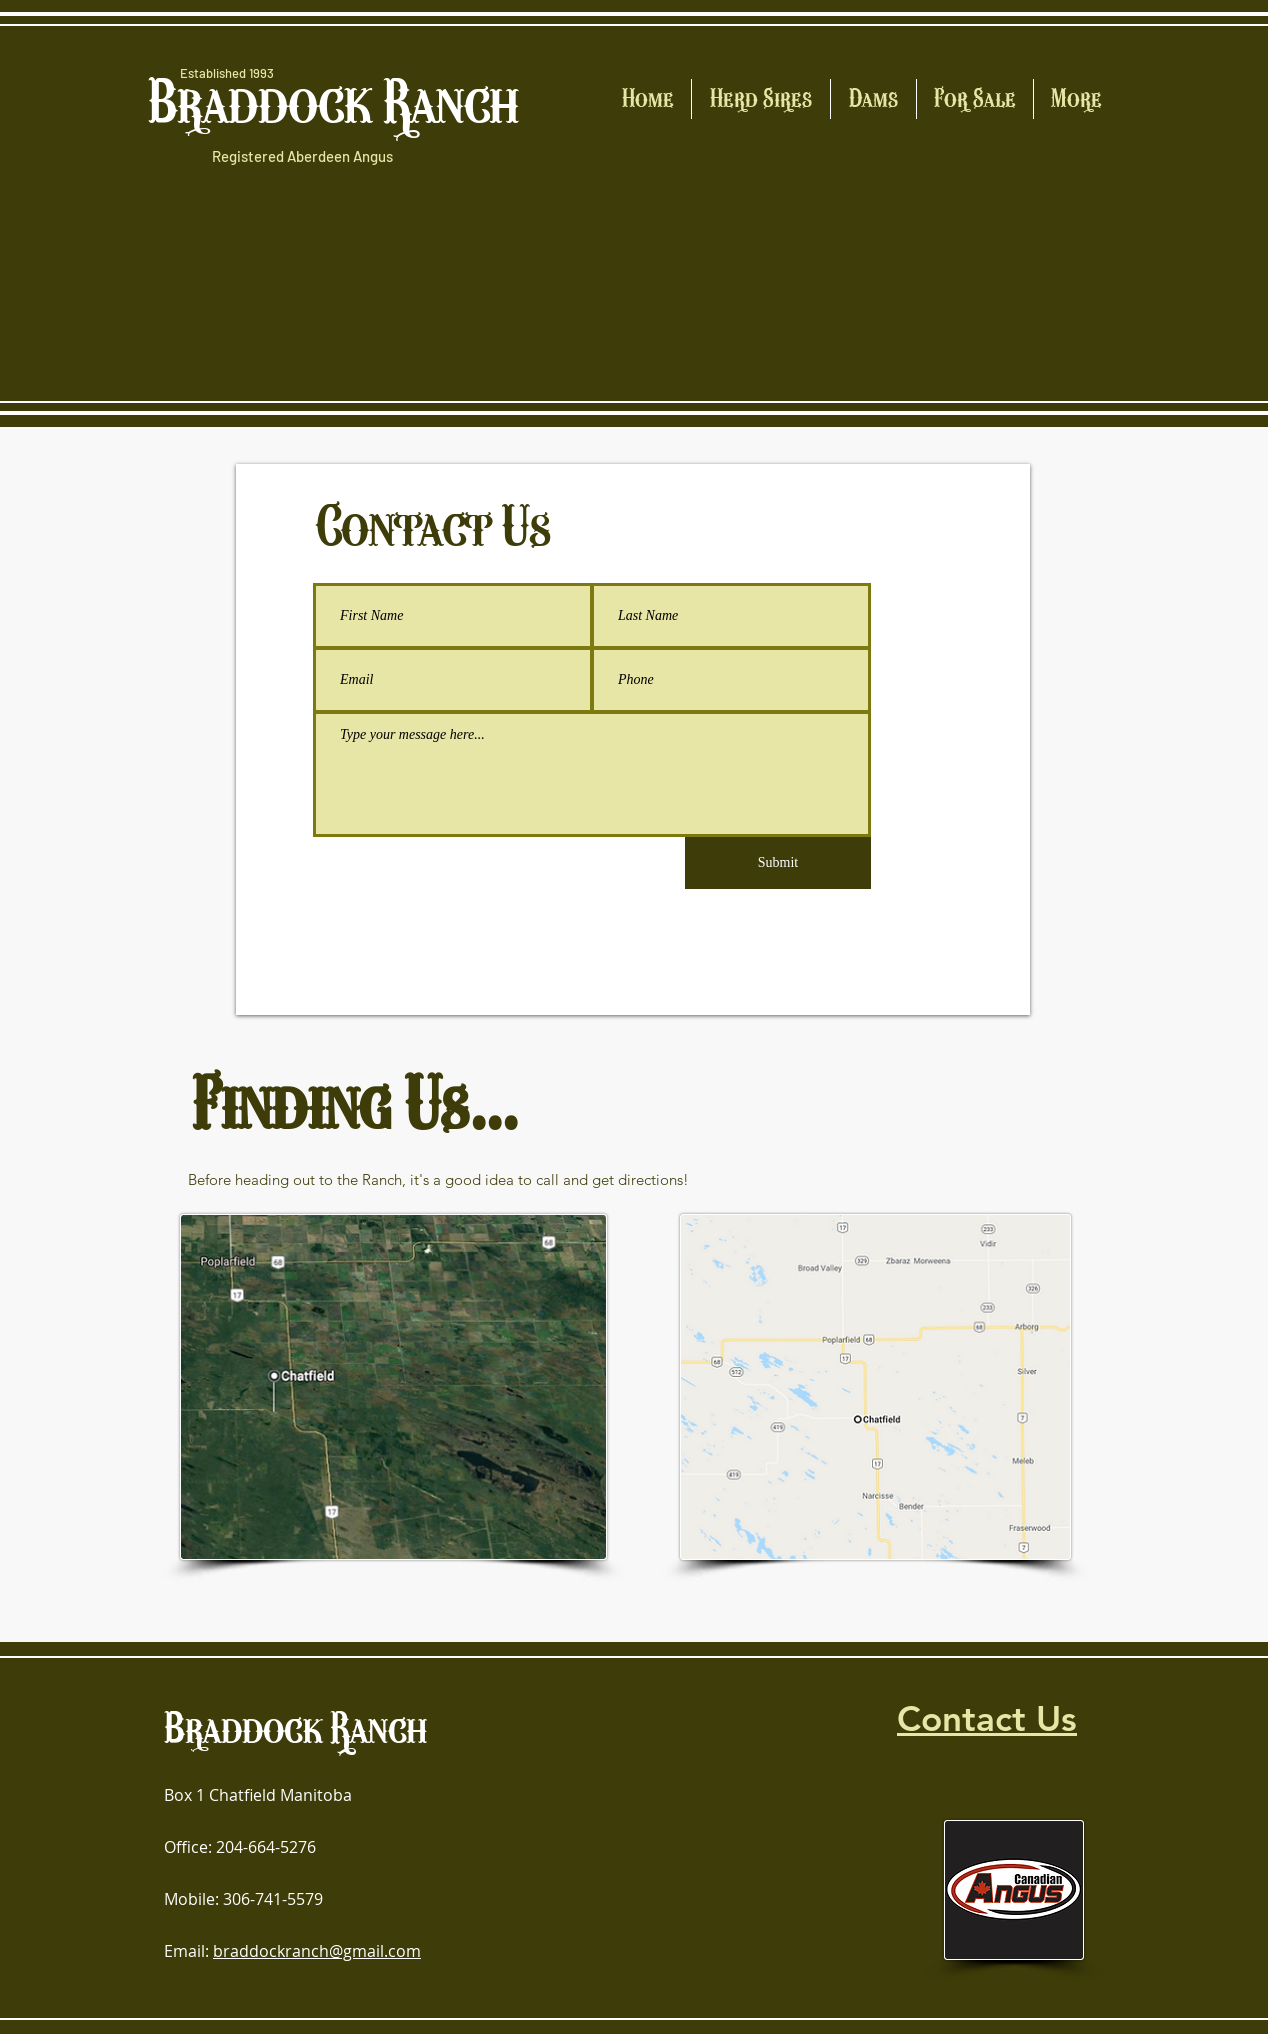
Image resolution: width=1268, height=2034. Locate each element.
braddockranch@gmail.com (317, 1951)
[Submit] (778, 863)
